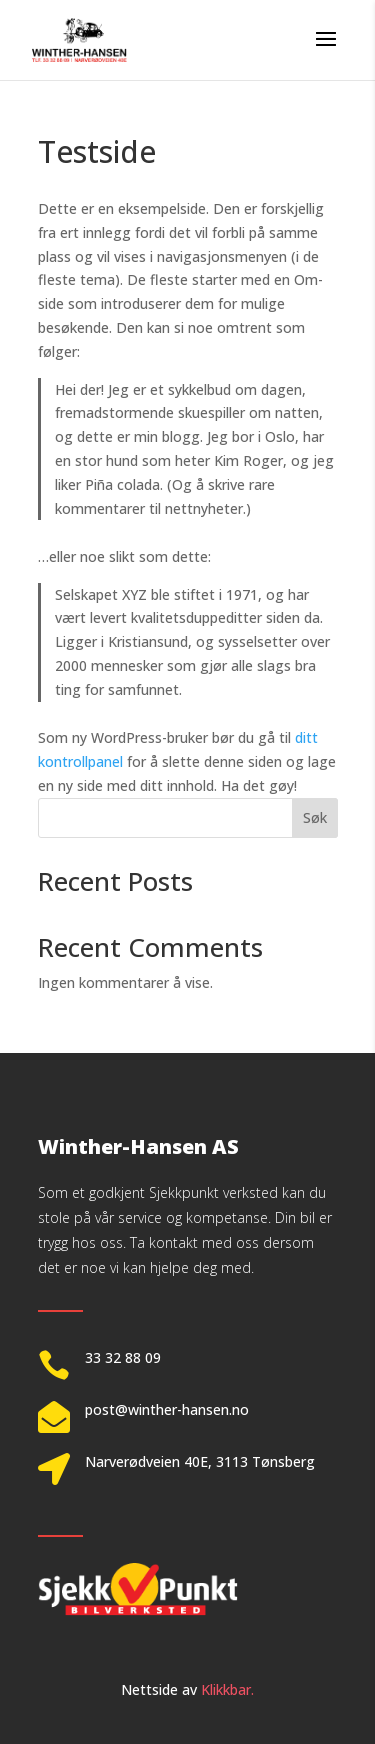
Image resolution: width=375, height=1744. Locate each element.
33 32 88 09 (123, 1357)
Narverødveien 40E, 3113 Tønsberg (200, 1461)
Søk (315, 817)
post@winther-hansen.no (167, 1409)
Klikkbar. (227, 1689)
